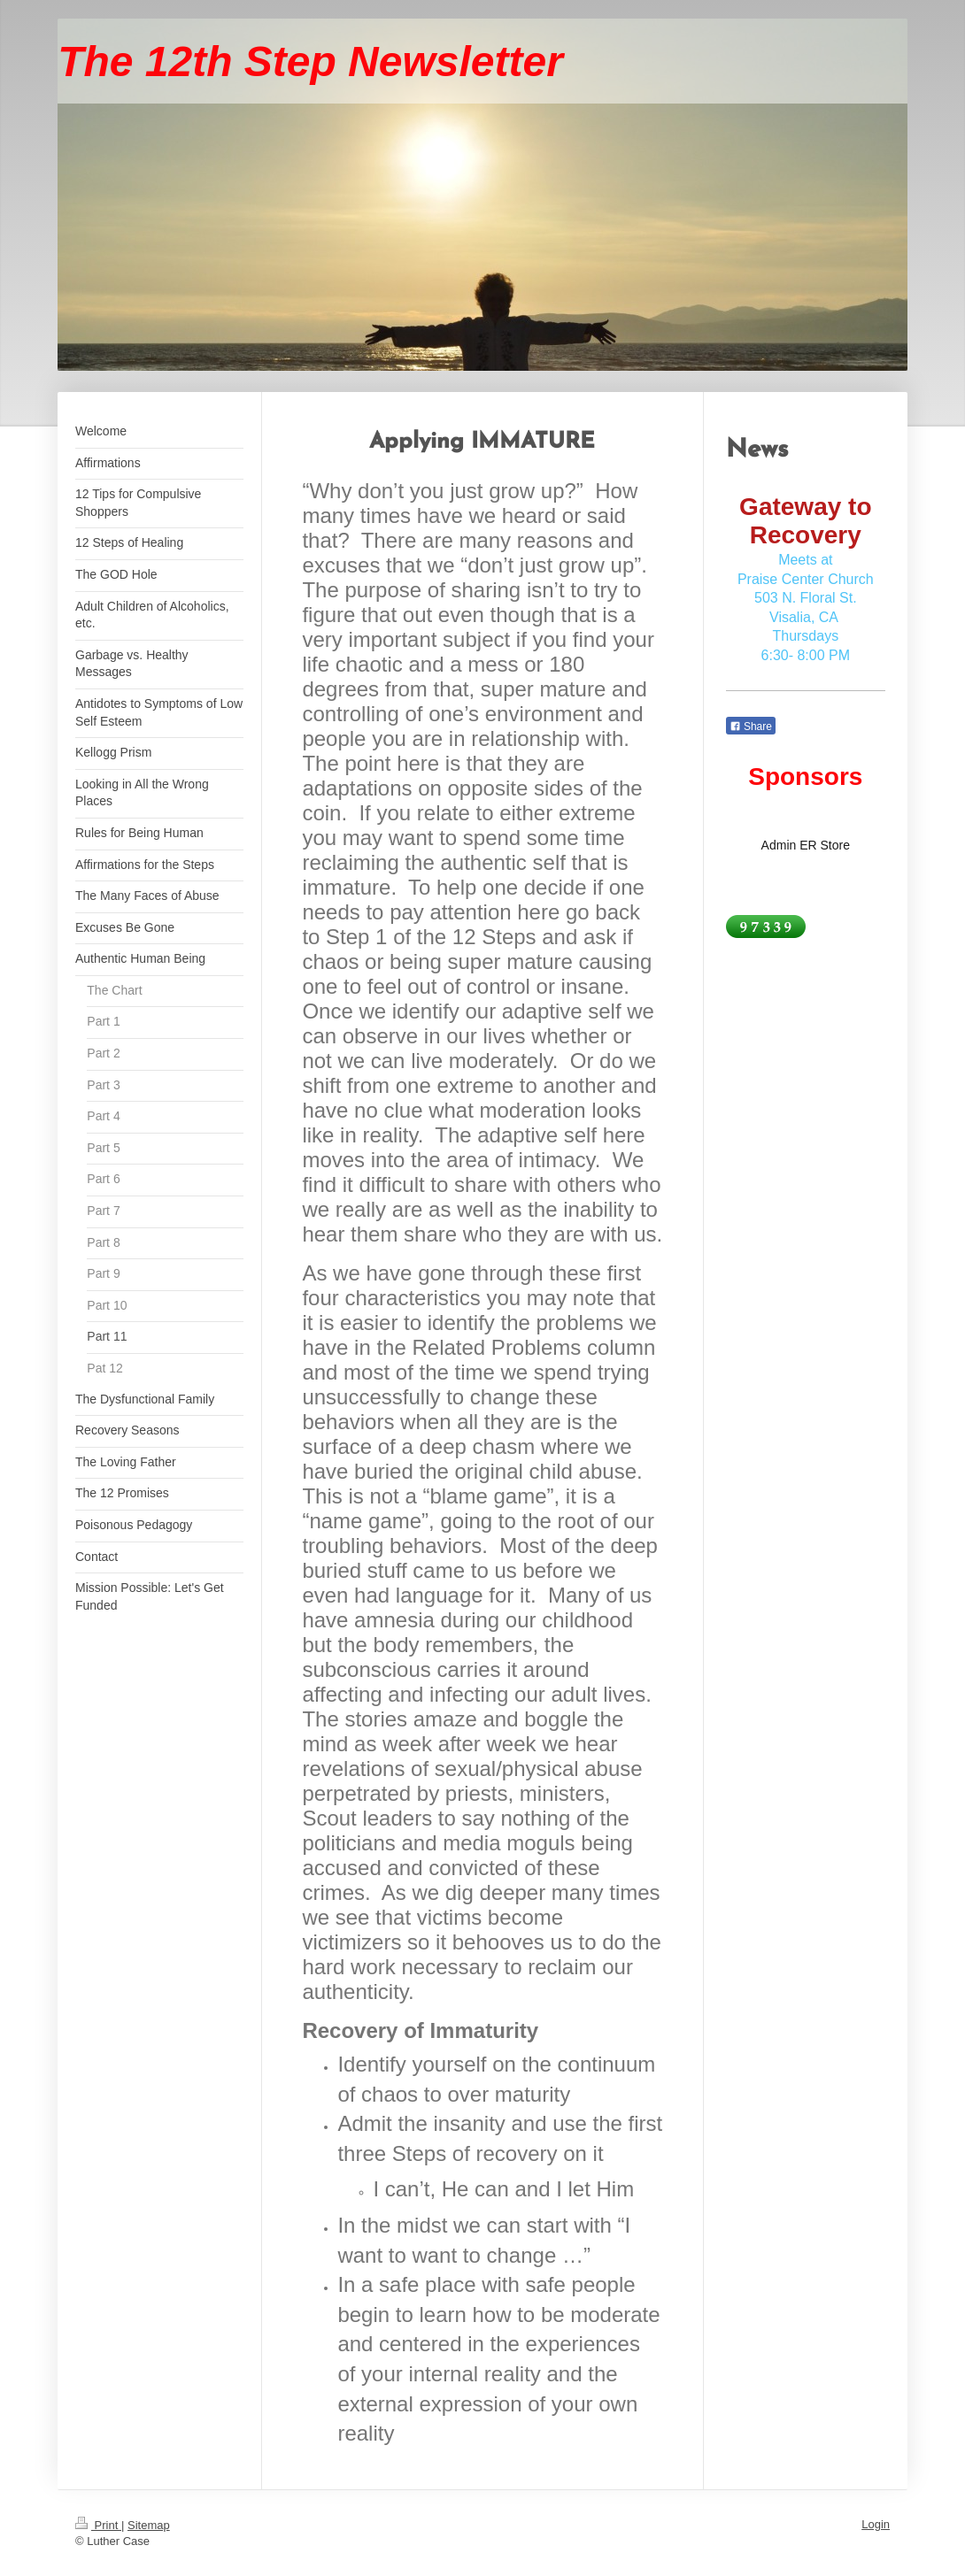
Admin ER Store (805, 845)
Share (751, 726)
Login (875, 2524)
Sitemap (148, 2525)
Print (98, 2525)
